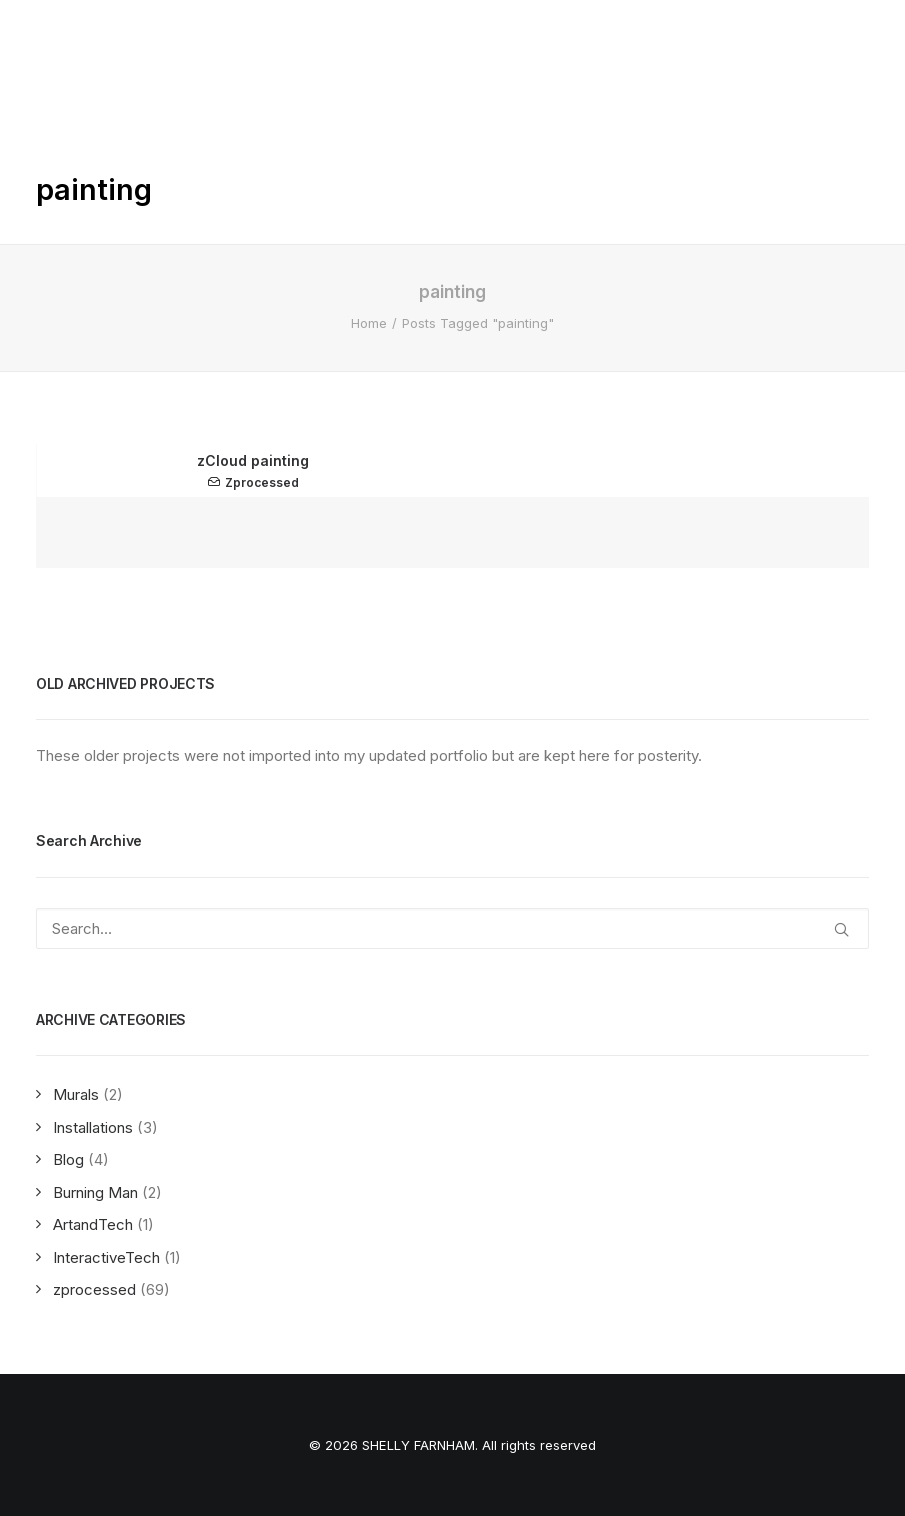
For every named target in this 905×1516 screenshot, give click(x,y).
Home (369, 323)
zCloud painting (253, 460)
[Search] (452, 928)
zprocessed (262, 482)
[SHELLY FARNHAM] (98, 34)
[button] (859, 34)
